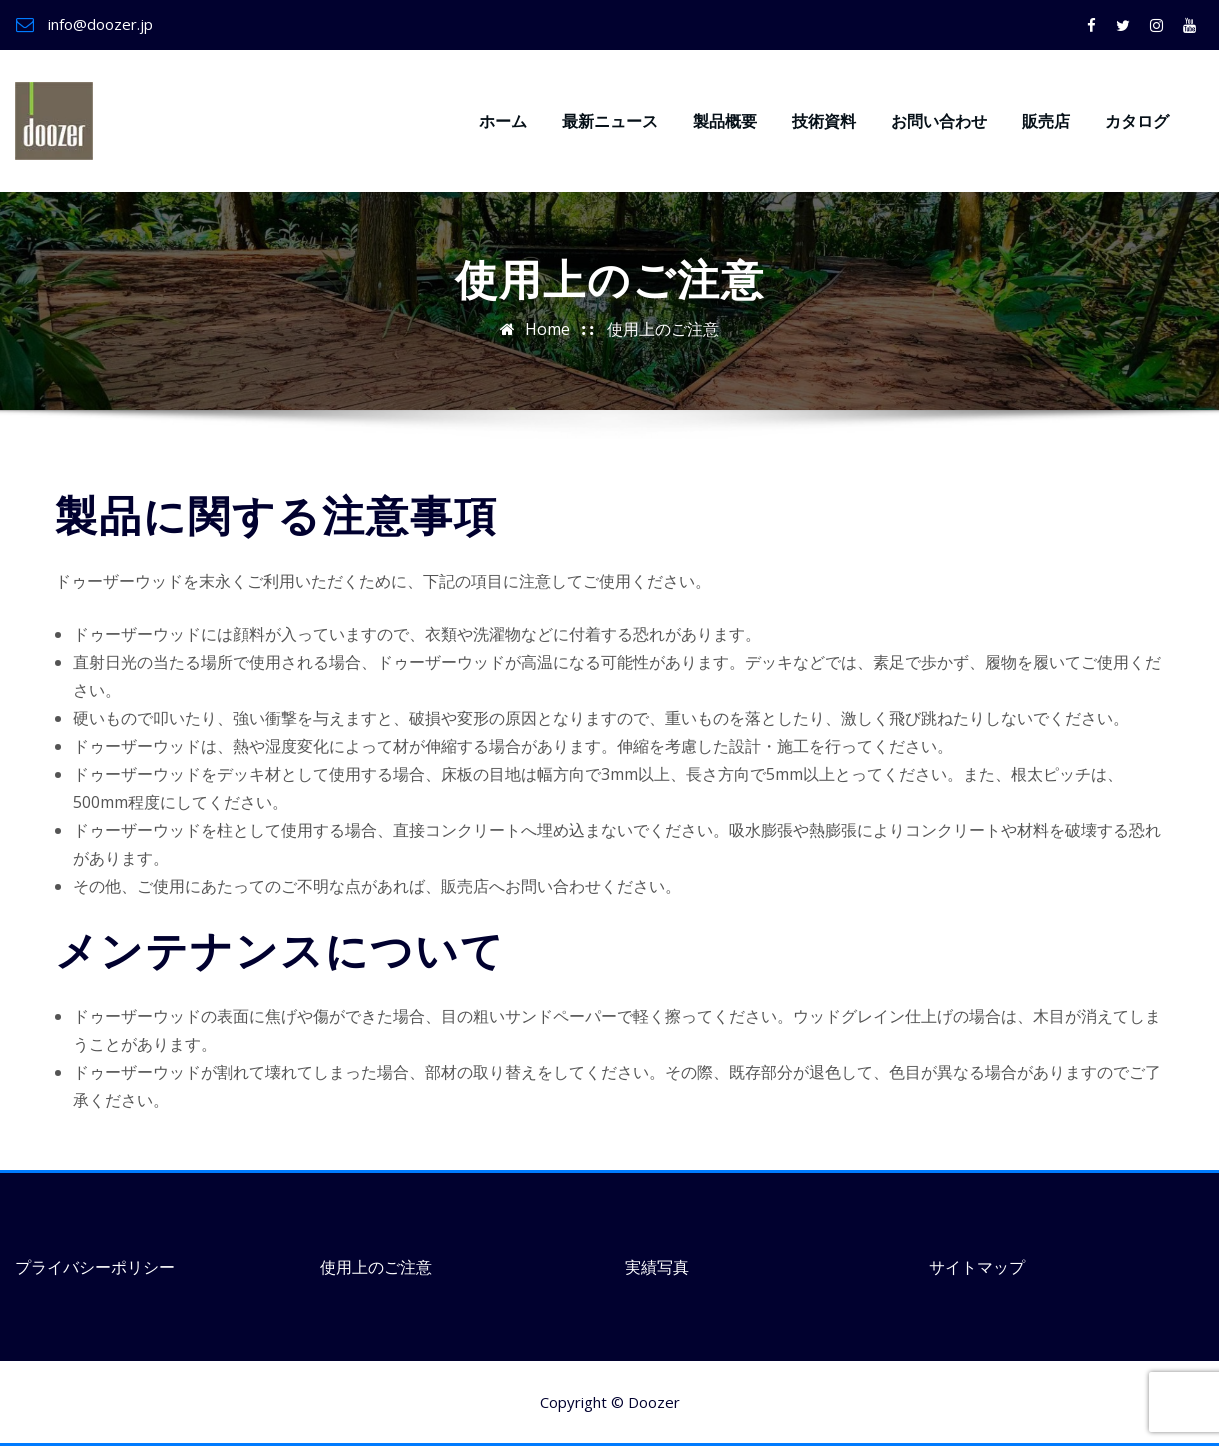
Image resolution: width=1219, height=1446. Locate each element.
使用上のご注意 (663, 329)
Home (547, 329)
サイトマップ (977, 1267)
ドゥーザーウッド (224, 86)
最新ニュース (610, 121)
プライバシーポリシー (95, 1267)
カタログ (1137, 121)
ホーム (503, 121)
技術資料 (824, 121)
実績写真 (657, 1267)
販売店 (1046, 121)
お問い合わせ (939, 121)
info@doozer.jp (100, 24)
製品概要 (725, 121)
